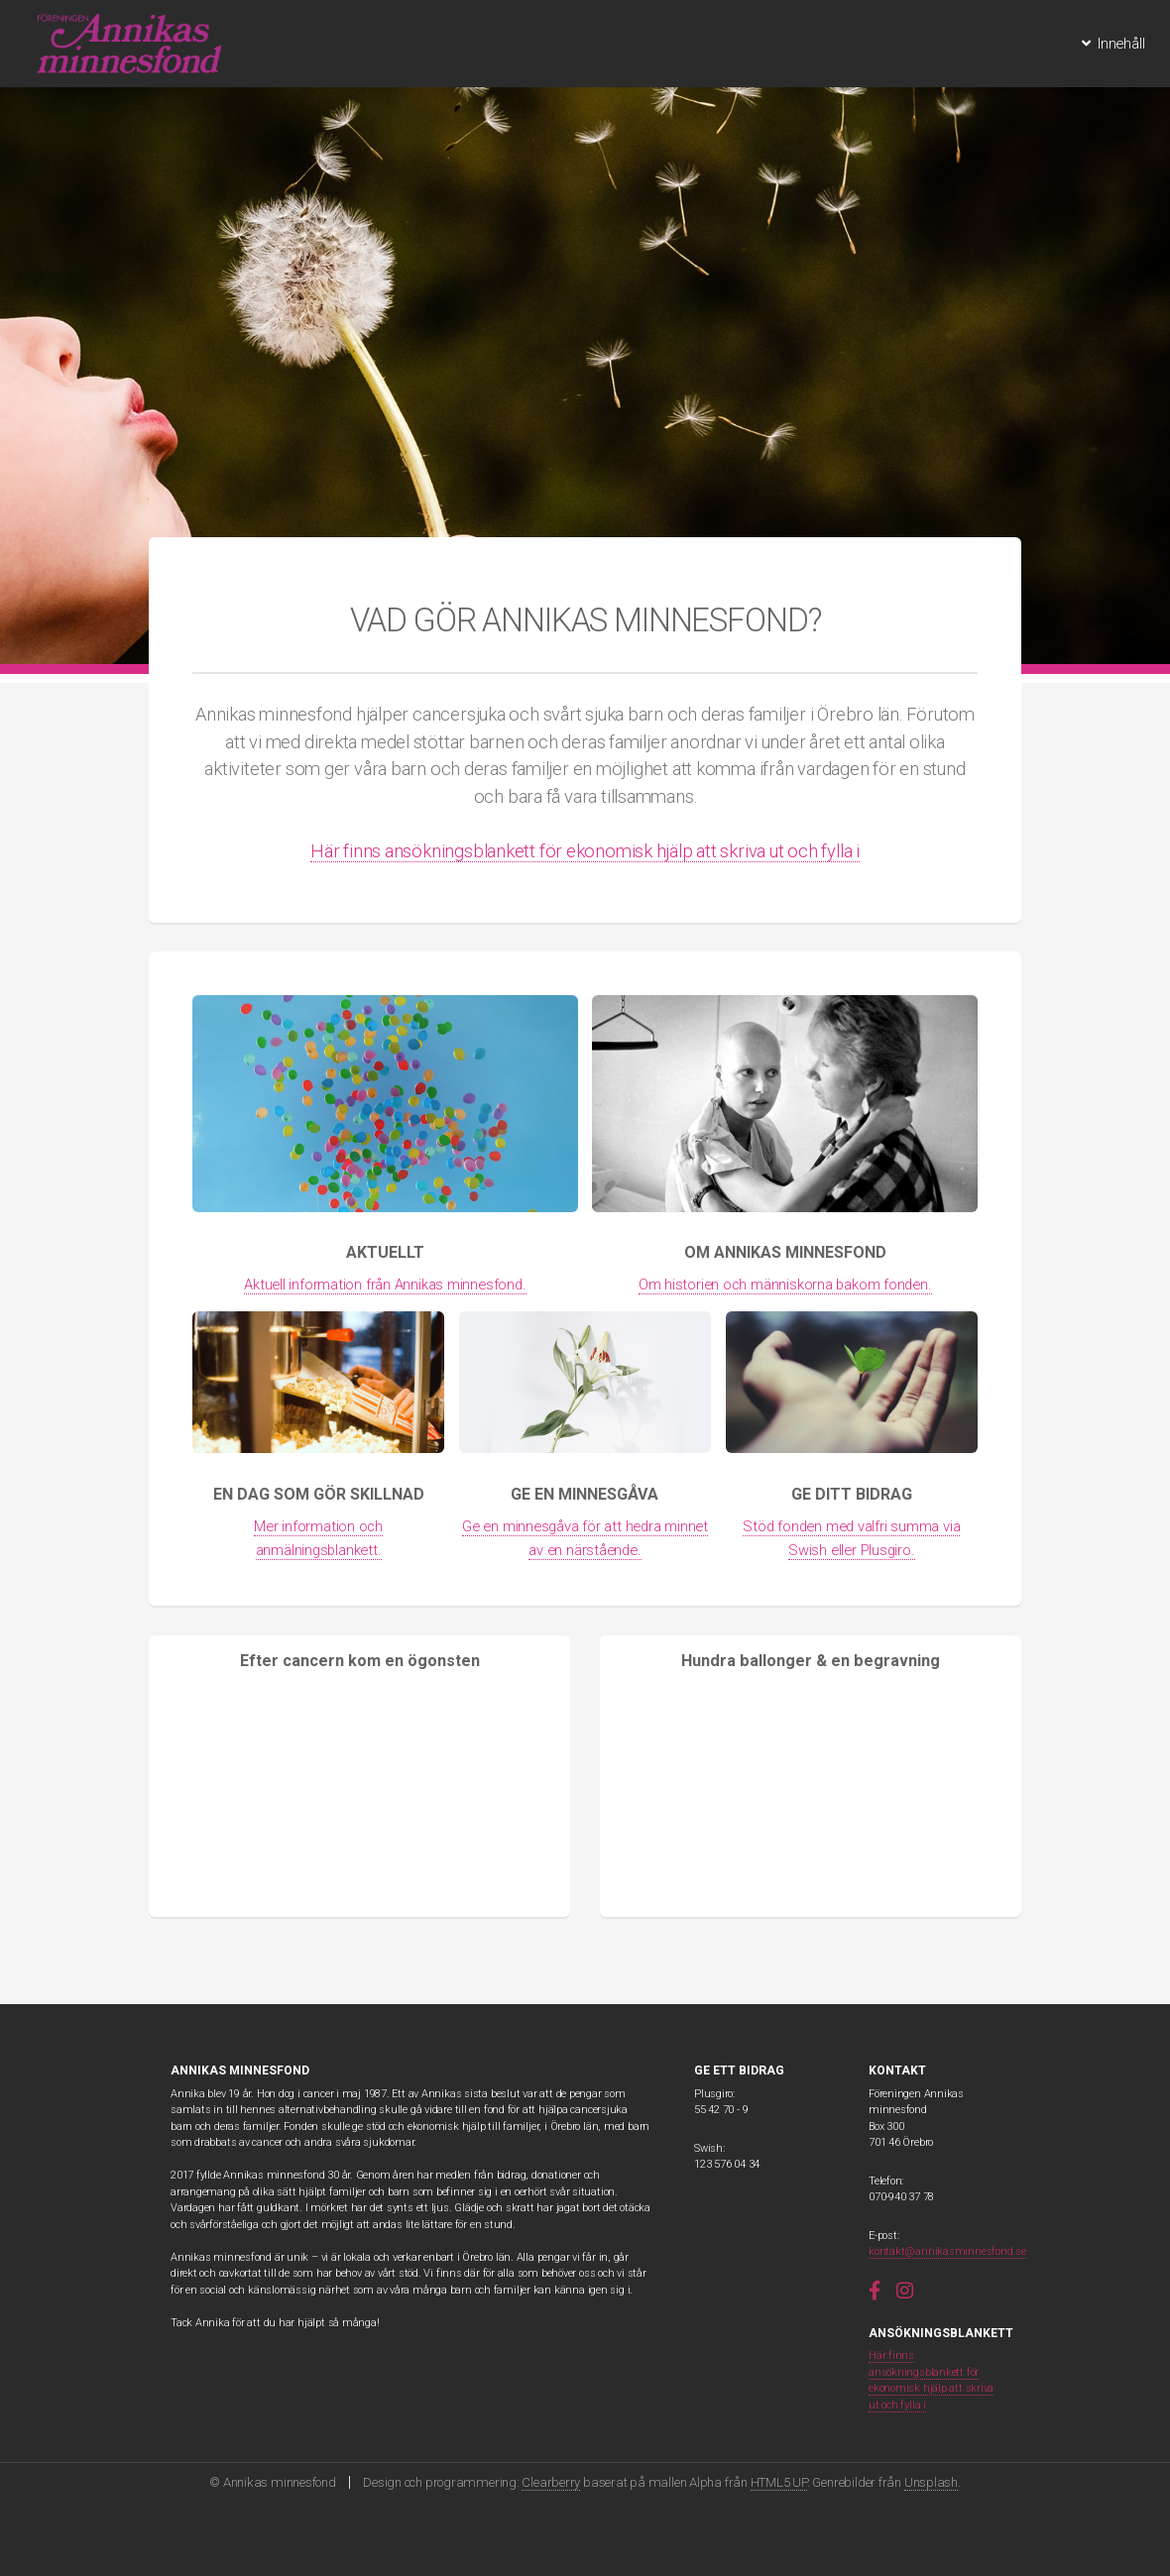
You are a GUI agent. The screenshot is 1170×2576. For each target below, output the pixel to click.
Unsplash (931, 2482)
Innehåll (1121, 44)
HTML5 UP (779, 2482)
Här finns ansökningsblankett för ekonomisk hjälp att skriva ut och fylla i (585, 850)
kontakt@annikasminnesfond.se (947, 2251)
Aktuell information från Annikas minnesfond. (385, 1284)
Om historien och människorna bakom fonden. (785, 1284)
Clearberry (551, 2482)
